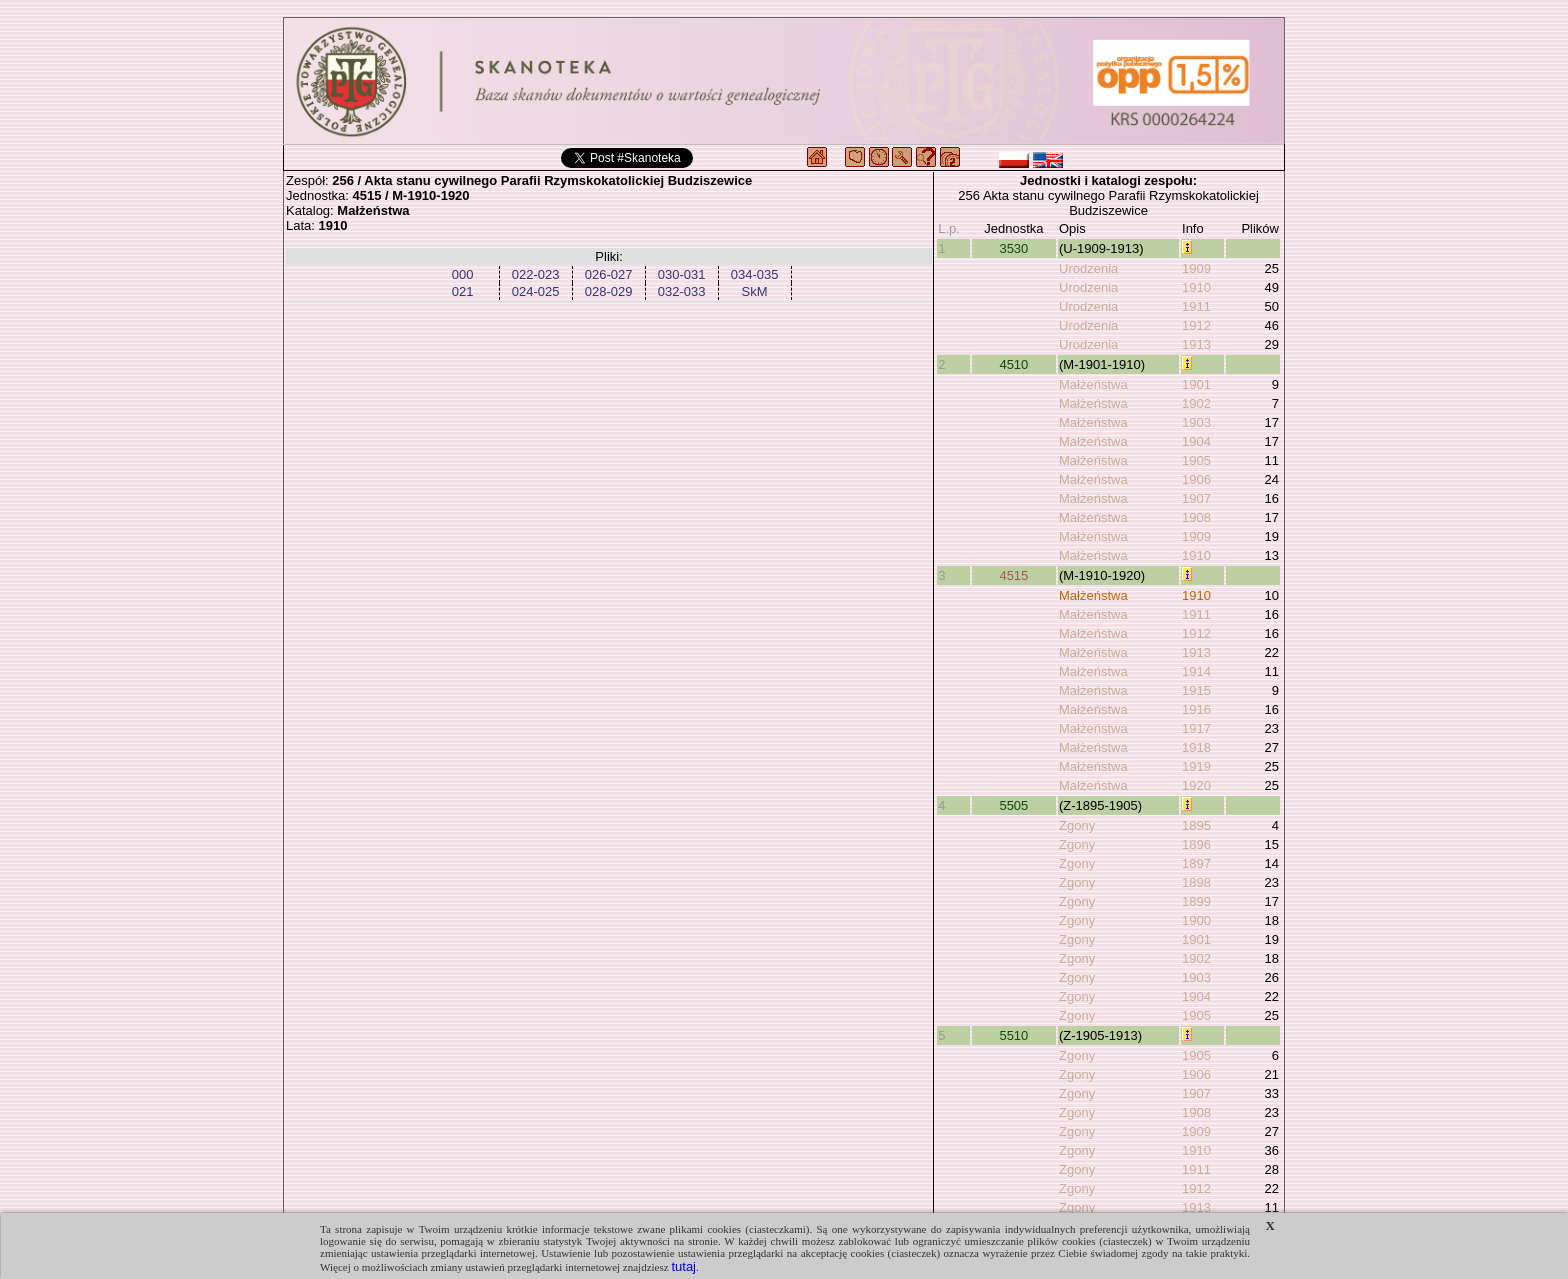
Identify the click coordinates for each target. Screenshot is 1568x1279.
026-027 (609, 274)
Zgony (1077, 825)
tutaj (683, 1266)
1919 (1196, 766)
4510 (1013, 364)
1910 (1196, 287)
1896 (1196, 844)
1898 (1196, 882)
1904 (1196, 441)
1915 (1196, 690)
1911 (1196, 306)
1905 (1196, 460)
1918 (1196, 747)
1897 (1196, 863)
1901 (1196, 384)
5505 (1013, 805)
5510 (1013, 1035)
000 (463, 274)
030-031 (682, 274)
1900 (1196, 920)
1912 (1196, 325)
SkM (755, 291)
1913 (1196, 344)
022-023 (536, 274)
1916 (1196, 709)
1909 (1196, 268)
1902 (1196, 403)
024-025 (536, 291)
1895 (1196, 825)
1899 (1196, 901)
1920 (1196, 785)
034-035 (755, 274)
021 (463, 291)
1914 (1196, 671)
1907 (1196, 498)
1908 (1196, 517)
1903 (1196, 422)
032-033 (682, 291)
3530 (1013, 248)
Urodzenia (1088, 268)
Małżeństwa (1093, 384)
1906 (1196, 479)
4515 (1013, 575)
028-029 (609, 291)
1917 (1196, 728)
